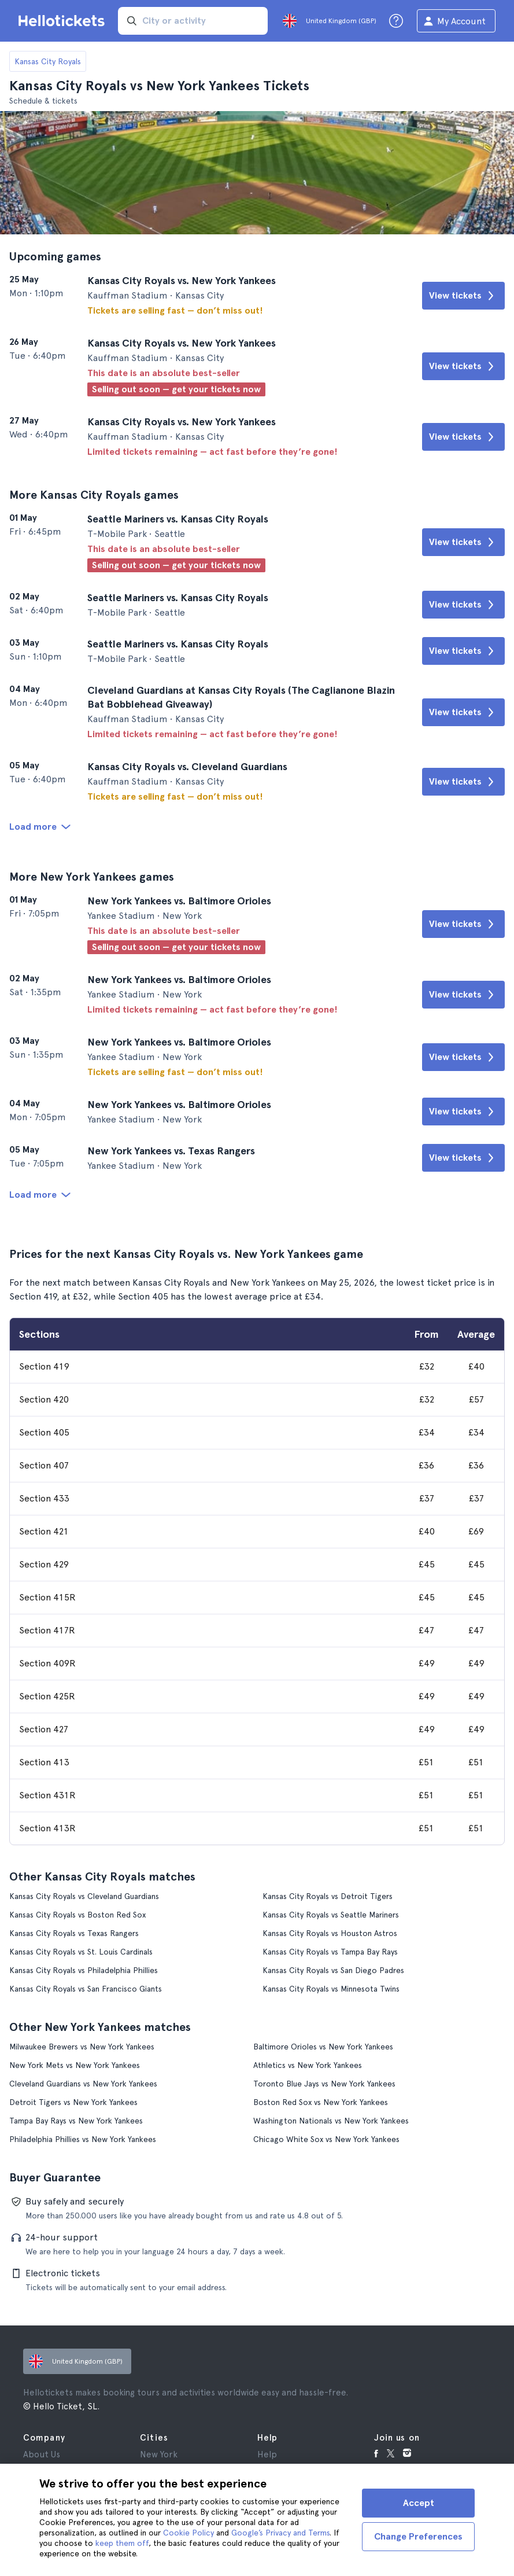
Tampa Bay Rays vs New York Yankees (76, 2120)
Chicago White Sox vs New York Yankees (326, 2139)
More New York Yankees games (91, 877)
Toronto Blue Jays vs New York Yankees (324, 2083)
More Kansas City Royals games (94, 495)
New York (159, 2454)
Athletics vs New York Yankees (307, 2065)
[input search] (193, 21)
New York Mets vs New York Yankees (74, 2065)
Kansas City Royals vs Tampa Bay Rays (330, 1951)
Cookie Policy (188, 2532)
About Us (41, 2454)
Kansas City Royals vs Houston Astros (329, 1933)
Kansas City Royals (47, 61)
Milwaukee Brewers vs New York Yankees (81, 2046)
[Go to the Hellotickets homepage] (63, 21)
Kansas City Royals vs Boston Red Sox (77, 1914)
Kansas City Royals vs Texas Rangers (74, 1933)
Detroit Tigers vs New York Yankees (73, 2102)
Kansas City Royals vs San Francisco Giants (85, 1988)
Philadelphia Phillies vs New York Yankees (82, 2139)
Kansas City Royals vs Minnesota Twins (331, 1988)
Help (267, 2454)
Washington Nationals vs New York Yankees (331, 2120)
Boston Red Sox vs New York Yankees (320, 2102)
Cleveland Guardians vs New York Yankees (83, 2083)
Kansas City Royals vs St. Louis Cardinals (81, 1951)
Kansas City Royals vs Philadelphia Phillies (83, 1970)
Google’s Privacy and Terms (280, 2532)
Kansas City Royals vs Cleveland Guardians (84, 1896)
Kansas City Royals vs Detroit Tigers (327, 1896)
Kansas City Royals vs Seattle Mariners (330, 1914)
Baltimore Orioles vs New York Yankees (323, 2046)
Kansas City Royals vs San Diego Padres (333, 1970)
